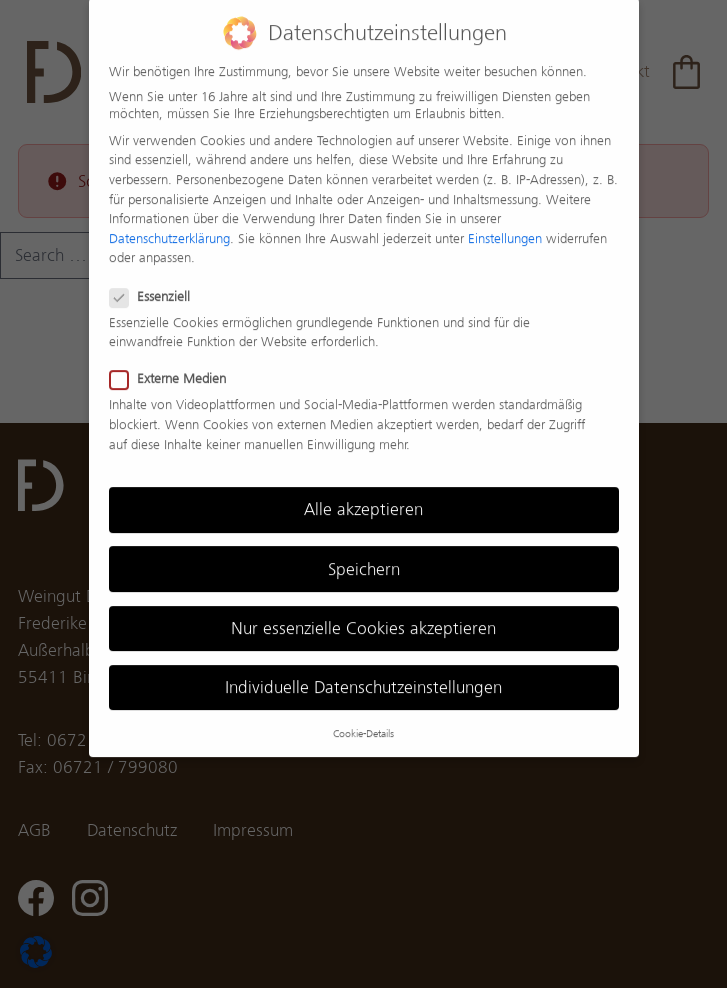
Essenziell (150, 282)
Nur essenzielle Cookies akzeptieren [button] (363, 614)
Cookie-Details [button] (363, 720)
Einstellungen (505, 224)
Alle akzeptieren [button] (363, 496)
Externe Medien (168, 365)
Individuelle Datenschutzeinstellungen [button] (363, 673)
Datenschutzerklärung (169, 224)
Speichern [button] (364, 555)
